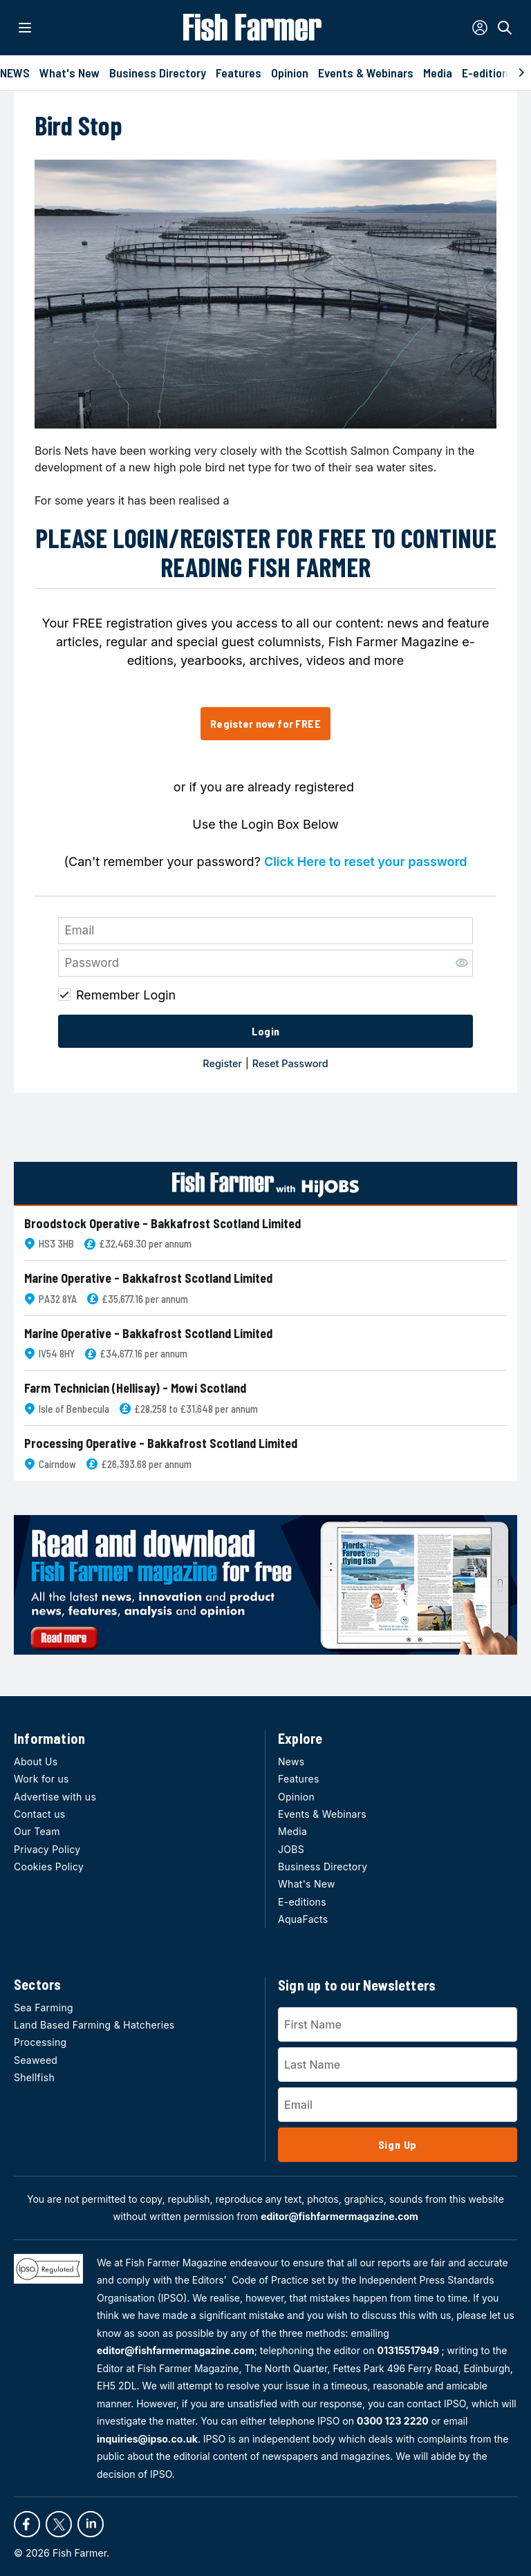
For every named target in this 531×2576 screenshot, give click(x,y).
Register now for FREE (265, 723)
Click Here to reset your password (365, 861)
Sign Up (398, 2144)
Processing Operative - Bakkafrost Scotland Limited (160, 1443)
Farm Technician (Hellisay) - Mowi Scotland (135, 1388)
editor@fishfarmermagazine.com (339, 2216)
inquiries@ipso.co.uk (147, 2439)
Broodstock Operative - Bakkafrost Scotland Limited (162, 1223)
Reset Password (290, 1063)
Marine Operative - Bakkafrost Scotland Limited (148, 1278)
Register (222, 1063)
